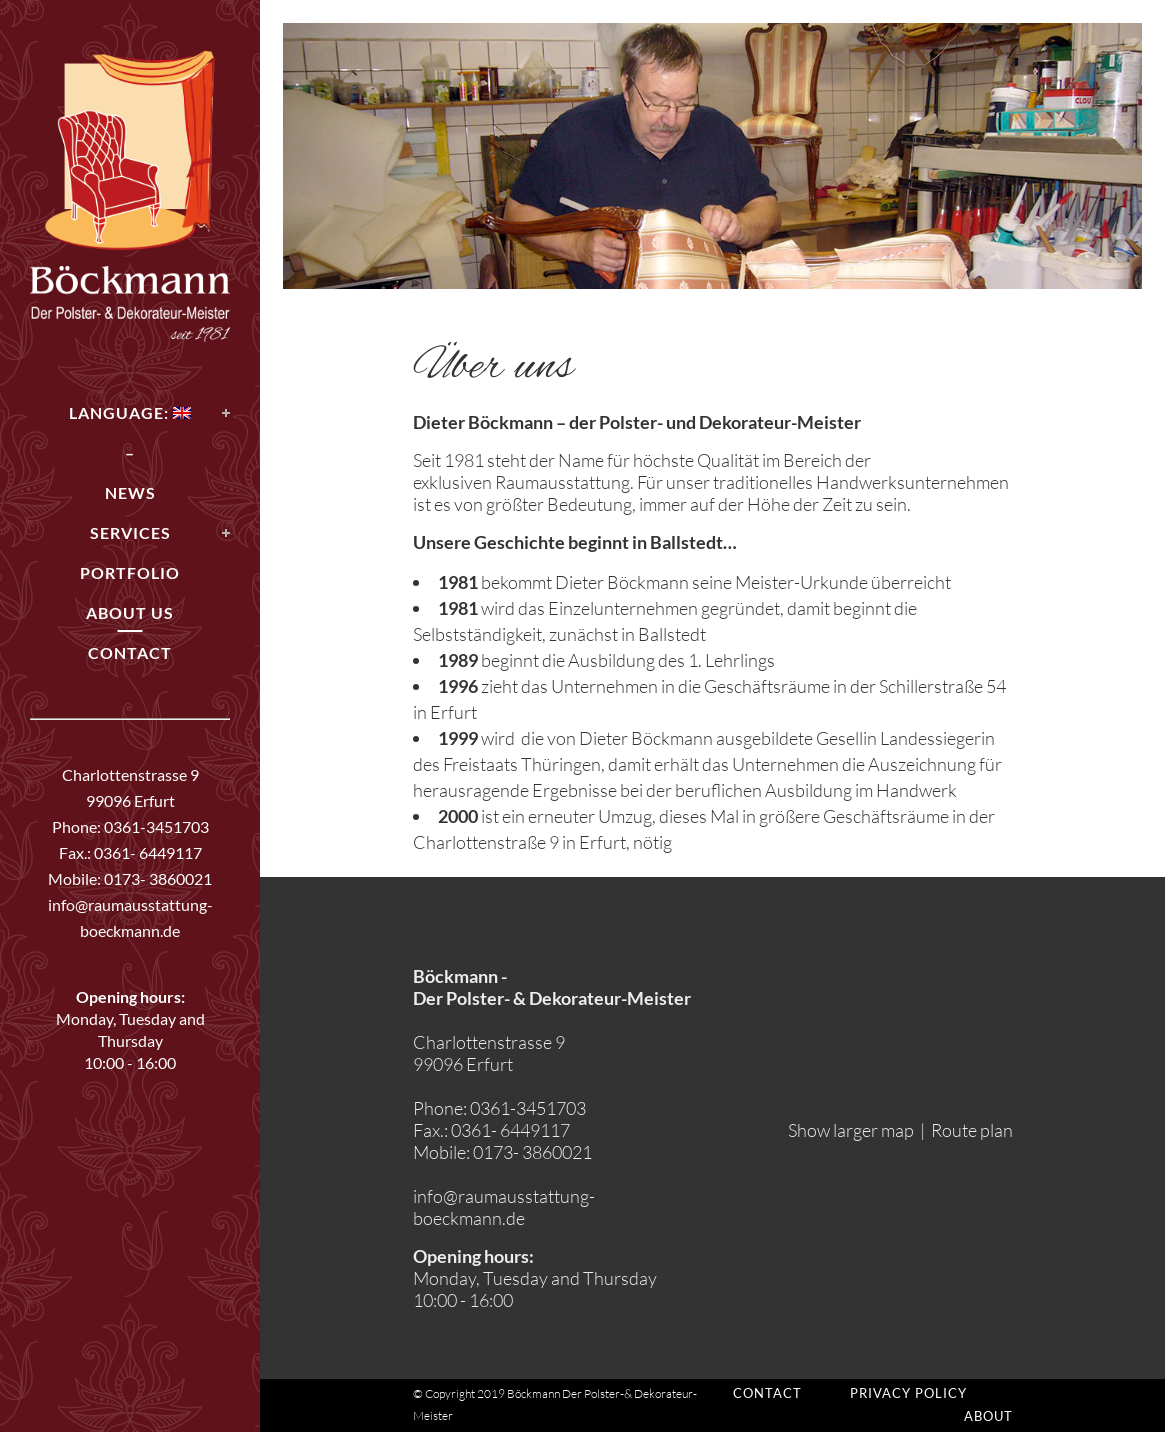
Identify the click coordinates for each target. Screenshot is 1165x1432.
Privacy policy (908, 1393)
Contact (767, 1393)
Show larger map (851, 1130)
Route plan (972, 1130)
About (988, 1416)
